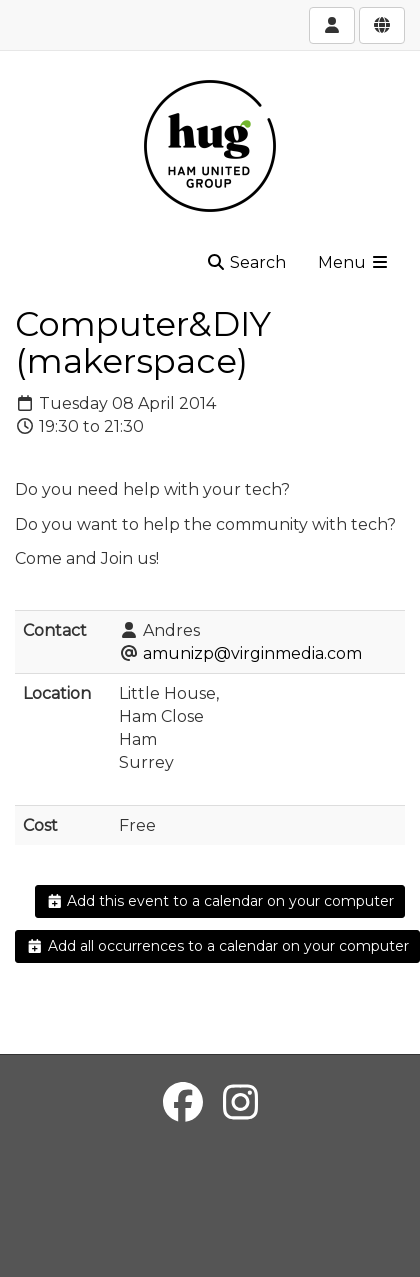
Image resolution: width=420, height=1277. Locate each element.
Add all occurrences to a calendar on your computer (217, 946)
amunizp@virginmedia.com (252, 653)
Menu (354, 262)
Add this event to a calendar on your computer (220, 901)
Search (246, 262)
